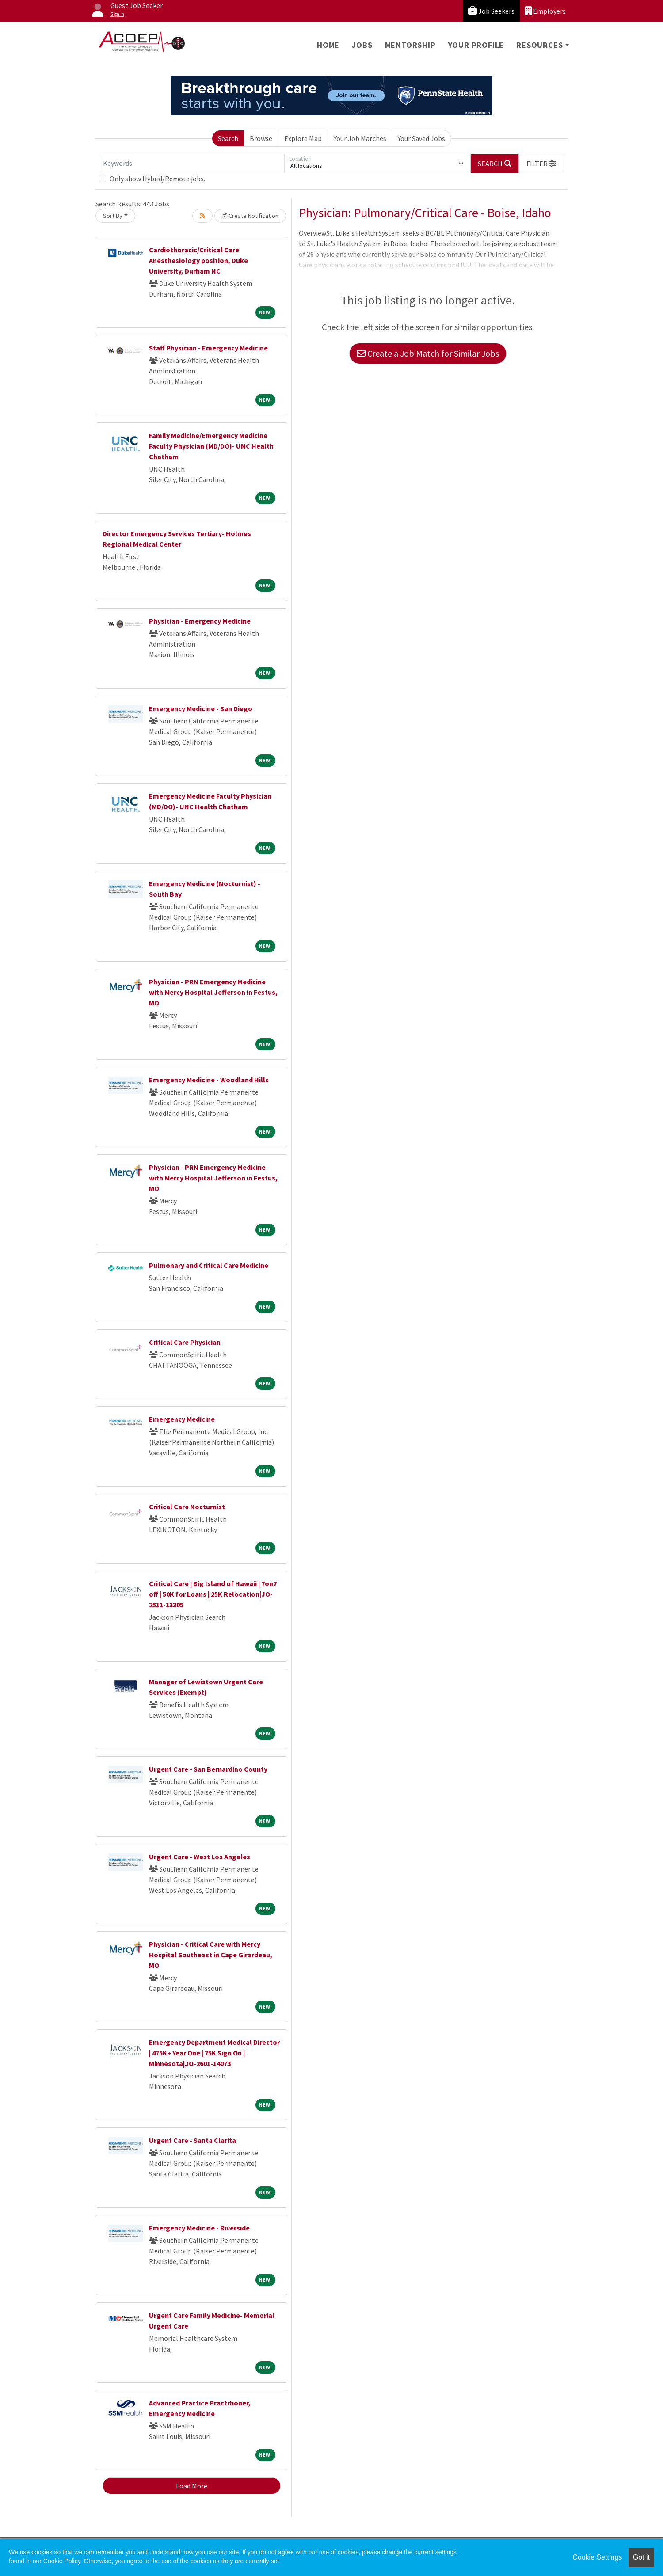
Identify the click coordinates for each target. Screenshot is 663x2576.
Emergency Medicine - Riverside (199, 2227)
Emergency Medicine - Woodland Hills (209, 1079)
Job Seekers (491, 10)
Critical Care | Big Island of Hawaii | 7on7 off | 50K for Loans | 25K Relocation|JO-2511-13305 (213, 1594)
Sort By (112, 216)
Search (228, 138)
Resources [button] (539, 45)
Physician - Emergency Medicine (200, 620)
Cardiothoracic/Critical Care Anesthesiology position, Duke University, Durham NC (198, 260)
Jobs (362, 45)
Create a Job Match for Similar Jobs (428, 353)
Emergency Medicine (182, 1419)
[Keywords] (192, 163)
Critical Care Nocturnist (187, 1506)
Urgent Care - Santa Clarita (192, 2140)
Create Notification (250, 216)
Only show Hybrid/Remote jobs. (157, 178)
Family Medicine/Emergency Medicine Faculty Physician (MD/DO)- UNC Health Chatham (211, 446)
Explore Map (303, 138)
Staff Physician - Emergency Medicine (208, 347)
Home (328, 45)
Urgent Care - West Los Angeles (199, 1856)
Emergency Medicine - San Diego (200, 708)
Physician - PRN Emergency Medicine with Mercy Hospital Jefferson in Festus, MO (213, 992)
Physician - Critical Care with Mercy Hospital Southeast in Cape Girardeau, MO (210, 1955)
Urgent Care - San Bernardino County (208, 1769)
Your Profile (476, 45)
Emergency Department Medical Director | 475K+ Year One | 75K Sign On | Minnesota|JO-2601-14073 (214, 2053)
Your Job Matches (360, 138)
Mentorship (410, 45)
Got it (641, 2557)
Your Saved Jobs (421, 138)
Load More (191, 2485)
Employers (545, 10)
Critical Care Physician (185, 1342)
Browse (261, 138)
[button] (541, 163)
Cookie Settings (597, 2557)
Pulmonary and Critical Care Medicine (208, 1265)
